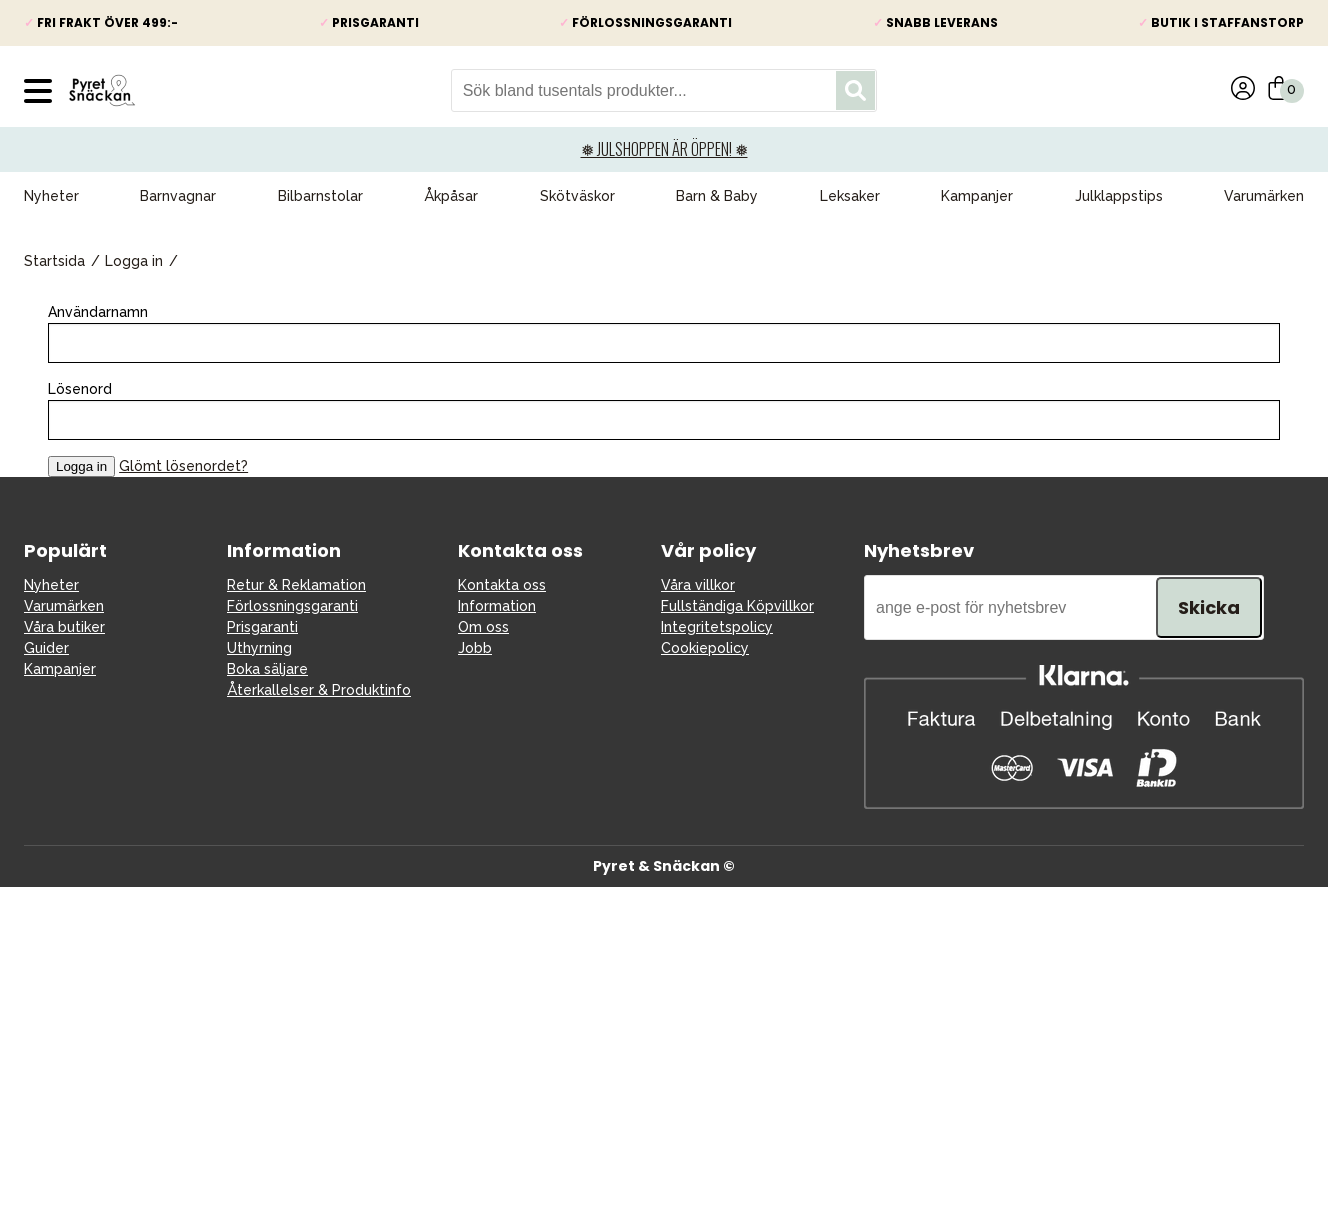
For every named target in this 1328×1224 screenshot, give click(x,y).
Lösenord (80, 389)
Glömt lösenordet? (183, 466)
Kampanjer (977, 196)
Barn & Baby (717, 196)
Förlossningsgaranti (292, 606)
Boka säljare (267, 669)
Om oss (483, 627)
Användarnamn (98, 312)
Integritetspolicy (717, 627)
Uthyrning (259, 648)
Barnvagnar (178, 196)
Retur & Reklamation (296, 585)
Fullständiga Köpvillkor (737, 606)
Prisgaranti (262, 627)
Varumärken (1264, 196)
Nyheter (51, 196)
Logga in (134, 261)
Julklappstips (1119, 196)
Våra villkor (698, 585)
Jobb (475, 648)
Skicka (1209, 607)
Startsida (54, 261)
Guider (46, 648)
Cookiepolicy (705, 648)
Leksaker (850, 196)
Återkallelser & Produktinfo (319, 690)
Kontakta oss (502, 585)
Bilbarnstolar (320, 196)
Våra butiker (64, 627)
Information (497, 606)
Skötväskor (577, 196)
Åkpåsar (451, 196)
